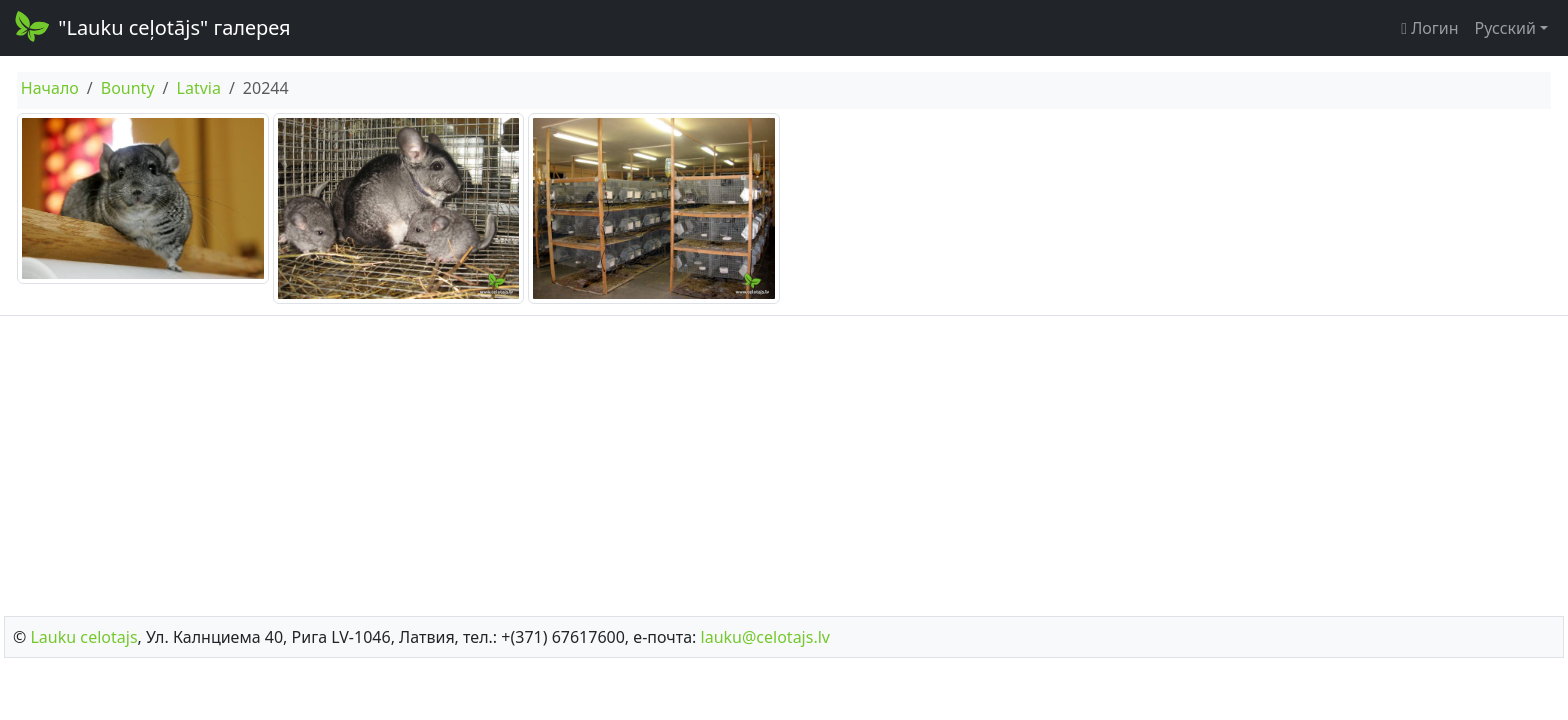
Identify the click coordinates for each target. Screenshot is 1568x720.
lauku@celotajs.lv (765, 637)
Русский (1505, 28)
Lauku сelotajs (83, 637)
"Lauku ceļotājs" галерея (151, 26)
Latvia (199, 88)
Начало (50, 88)
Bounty (128, 88)
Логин (1429, 28)
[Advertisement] (784, 460)
